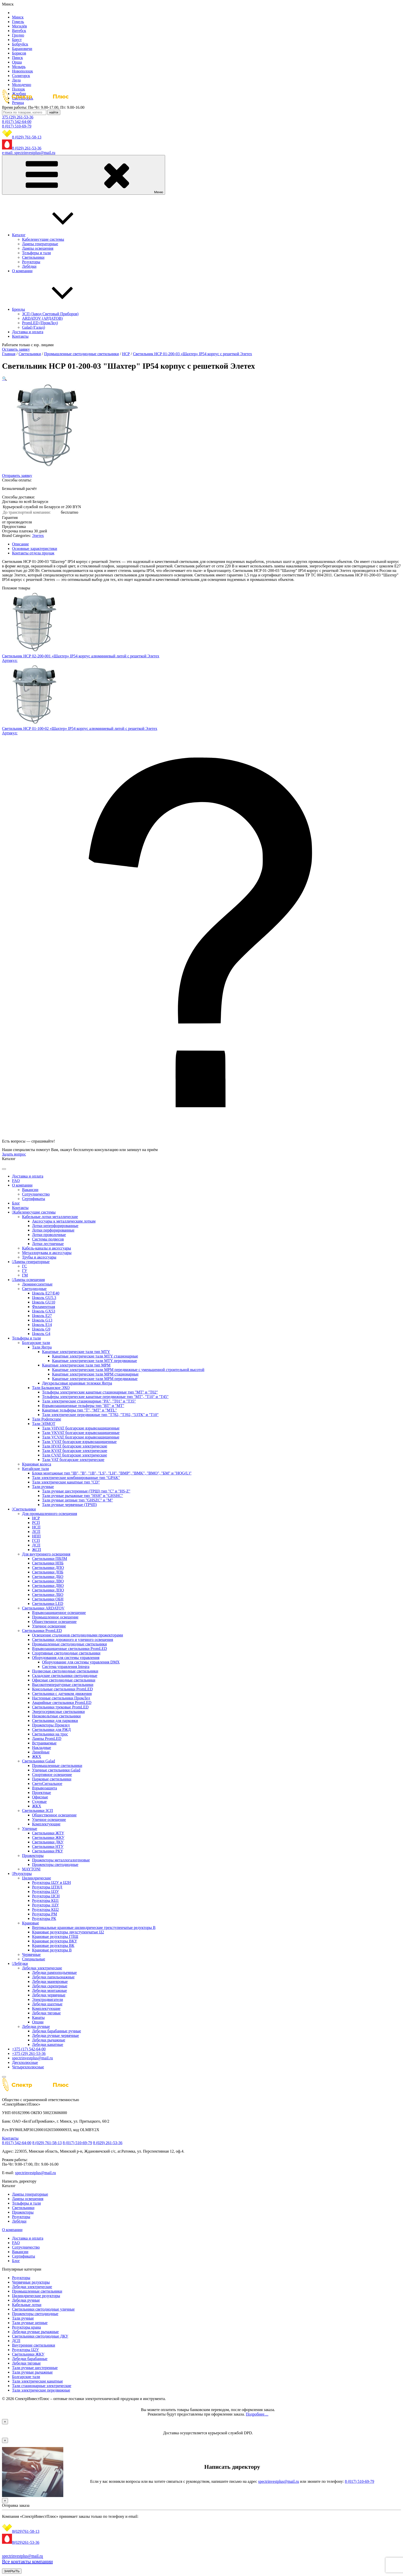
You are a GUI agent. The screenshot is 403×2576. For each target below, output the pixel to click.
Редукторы (31, 262)
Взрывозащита (44, 1788)
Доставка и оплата (27, 332)
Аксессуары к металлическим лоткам (64, 1221)
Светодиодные (34, 1289)
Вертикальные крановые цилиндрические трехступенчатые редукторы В (94, 1927)
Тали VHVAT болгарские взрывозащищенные (81, 1428)
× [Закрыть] (5, 2422)
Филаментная (43, 1306)
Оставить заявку (16, 349)
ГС (24, 1266)
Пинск (17, 57)
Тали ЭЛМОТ (43, 1423)
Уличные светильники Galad (56, 1770)
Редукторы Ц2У (25, 2350)
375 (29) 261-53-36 (17, 117)
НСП (36, 1527)
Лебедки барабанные (30, 2359)
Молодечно (21, 84)
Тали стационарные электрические (41, 2386)
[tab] (206, 544)
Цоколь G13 (42, 1320)
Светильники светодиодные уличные (43, 2309)
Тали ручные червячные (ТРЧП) (69, 1504)
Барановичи (22, 48)
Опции (38, 2022)
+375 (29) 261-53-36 (29, 2053)
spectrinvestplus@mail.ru (32, 2058)
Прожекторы (33, 1855)
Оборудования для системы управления (65, 1657)
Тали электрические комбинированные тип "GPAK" (76, 1477)
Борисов (19, 53)
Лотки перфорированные (53, 1230)
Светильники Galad (38, 1761)
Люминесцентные (37, 1284)
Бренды (56, 309)
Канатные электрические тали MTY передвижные (94, 1360)
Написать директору (19, 2181)
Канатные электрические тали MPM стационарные (95, 1374)
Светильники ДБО (47, 1576)
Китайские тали (35, 1468)
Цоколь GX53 (43, 1311)
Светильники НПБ (48, 1563)
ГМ (25, 1275)
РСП (36, 1522)
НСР (126, 354)
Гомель (18, 21)
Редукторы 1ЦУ (45, 1905)
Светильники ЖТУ (48, 1833)
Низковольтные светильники (56, 1716)
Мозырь (19, 66)
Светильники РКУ (47, 1851)
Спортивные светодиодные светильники (66, 1653)
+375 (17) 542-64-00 (29, 2049)
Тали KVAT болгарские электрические (74, 1450)
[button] (4, 378)
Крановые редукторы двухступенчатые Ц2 (68, 1932)
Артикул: (201, 656)
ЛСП (36, 1531)
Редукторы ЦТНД (47, 1887)
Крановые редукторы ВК (53, 1945)
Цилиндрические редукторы (36, 2296)
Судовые (39, 1801)
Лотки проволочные (49, 1235)
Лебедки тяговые (46, 2013)
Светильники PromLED (42, 1630)
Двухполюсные (25, 2062)
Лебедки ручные (36, 2026)
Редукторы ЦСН (46, 1896)
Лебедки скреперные (49, 1986)
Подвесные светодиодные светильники (65, 1671)
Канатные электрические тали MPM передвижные (95, 1378)
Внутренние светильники (33, 2345)
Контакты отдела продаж (33, 553)
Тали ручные (43, 1486)
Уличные (29, 1828)
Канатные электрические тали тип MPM (76, 1365)
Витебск (19, 30)
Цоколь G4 (41, 1333)
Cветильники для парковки (55, 1720)
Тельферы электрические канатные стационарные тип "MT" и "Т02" (100, 1392)
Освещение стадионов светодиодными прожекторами (77, 1635)
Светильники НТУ (48, 1846)
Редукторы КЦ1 (45, 1900)
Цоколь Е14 (42, 1324)
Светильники (33, 257)
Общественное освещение (54, 1621)
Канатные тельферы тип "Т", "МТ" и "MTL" (79, 1410)
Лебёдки (29, 266)
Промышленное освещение (55, 1617)
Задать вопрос (14, 1154)
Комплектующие (46, 1824)
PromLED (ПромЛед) (40, 323)
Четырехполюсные (28, 2067)
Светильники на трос (50, 1734)
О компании (22, 271)
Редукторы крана (26, 2327)
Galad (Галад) (33, 327)
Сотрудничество (36, 1194)
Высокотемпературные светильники (62, 1684)
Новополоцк (22, 71)
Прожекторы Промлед (51, 1725)
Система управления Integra (65, 1666)
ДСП (36, 1545)
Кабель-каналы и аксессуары (46, 1248)
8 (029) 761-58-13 (26, 137)
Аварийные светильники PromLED (61, 1702)
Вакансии (30, 1190)
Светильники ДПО (48, 1567)
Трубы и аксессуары (39, 1257)
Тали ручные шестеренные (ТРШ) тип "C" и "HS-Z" (86, 1491)
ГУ (24, 1271)
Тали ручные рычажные (32, 2372)
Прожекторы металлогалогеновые (61, 1860)
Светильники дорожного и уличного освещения (72, 1639)
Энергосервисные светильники (58, 1711)
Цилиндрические (36, 1878)
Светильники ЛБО (47, 1594)
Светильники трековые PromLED (60, 1707)
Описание (20, 544)
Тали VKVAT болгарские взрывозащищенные (81, 1432)
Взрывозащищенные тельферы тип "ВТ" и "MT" (83, 1405)
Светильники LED (47, 1603)
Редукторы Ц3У (45, 1891)
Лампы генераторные (40, 244)
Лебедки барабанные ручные (56, 2031)
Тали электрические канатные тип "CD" (66, 1482)
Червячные (31, 1954)
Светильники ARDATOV (43, 1608)
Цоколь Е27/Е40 (45, 1293)
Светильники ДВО (48, 1585)
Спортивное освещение (52, 1774)
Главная (9, 354)
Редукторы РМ (44, 1914)
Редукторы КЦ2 (45, 1909)
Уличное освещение (49, 1626)
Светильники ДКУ (48, 1842)
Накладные (41, 1747)
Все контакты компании (27, 2561)
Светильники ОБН (48, 1599)
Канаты (38, 2017)
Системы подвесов (48, 1239)
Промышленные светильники (57, 1765)
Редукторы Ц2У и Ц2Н (51, 1882)
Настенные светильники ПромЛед (61, 1698)
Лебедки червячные (48, 1995)
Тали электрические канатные (37, 2381)
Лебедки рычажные (48, 2040)
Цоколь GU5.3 (44, 1297)
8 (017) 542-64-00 (16, 121)
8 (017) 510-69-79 (16, 126)
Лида (16, 80)
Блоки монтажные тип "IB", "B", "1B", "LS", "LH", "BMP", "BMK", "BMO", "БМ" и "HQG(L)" (112, 1473)
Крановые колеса (36, 1464)
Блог (16, 1203)
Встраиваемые (44, 1743)
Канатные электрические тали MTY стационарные (95, 1356)
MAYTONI (31, 1869)
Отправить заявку (17, 475)
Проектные (41, 1792)
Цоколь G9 (41, 1329)
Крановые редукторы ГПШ (55, 1936)
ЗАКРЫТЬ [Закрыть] (12, 2571)
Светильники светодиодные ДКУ (40, 2336)
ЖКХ (36, 1756)
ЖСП (36, 1549)
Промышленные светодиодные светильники (81, 354)
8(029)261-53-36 (25, 2542)
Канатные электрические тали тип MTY (76, 1351)
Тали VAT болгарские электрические (73, 1459)
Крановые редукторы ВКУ (54, 1941)
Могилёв (19, 26)
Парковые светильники (51, 1779)
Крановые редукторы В (52, 1950)
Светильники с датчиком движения (62, 1693)
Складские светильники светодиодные (64, 1675)
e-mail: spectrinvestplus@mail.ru (28, 152)
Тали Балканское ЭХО (51, 1387)
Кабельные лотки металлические (50, 1217)
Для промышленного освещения (49, 1513)
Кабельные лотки (26, 2305)
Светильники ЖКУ (48, 1837)
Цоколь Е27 (42, 1315)
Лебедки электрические (42, 1968)
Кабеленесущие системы (43, 239)
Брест (17, 39)
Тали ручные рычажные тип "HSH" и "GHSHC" (82, 1495)
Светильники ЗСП (37, 1810)
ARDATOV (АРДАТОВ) (42, 318)
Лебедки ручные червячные (55, 2035)
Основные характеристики (34, 548)
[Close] (4, 2077)
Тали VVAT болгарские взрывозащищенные (79, 1441)
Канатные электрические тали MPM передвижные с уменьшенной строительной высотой (128, 1369)
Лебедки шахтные (47, 2004)
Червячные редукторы (31, 2282)
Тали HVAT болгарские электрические (74, 1446)
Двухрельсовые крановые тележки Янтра (77, 1383)
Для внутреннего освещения (46, 1554)
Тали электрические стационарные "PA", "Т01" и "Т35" (89, 1401)
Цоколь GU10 (43, 1302)
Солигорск (21, 75)
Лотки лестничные (48, 1244)
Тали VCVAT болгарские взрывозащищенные (80, 1437)
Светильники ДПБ (47, 1572)
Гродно (18, 35)
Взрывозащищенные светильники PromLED (69, 1648)
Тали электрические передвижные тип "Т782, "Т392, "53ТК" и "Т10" (100, 1414)
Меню (83, 175)
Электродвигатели (47, 1999)
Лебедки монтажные (49, 1990)
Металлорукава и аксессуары (47, 1253)
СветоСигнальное (47, 1783)
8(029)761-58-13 (25, 2531)
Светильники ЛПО (48, 1590)
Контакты (20, 336)
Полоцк (18, 89)
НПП (36, 1536)
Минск (18, 17)
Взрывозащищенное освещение (59, 1612)
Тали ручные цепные (30, 2323)
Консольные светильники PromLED (62, 1689)
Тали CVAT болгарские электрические (74, 1455)
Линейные (41, 1752)
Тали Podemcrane (46, 1419)
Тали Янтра (42, 1347)
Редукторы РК (44, 1918)
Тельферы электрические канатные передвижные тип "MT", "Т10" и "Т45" (105, 1396)
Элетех (38, 535)
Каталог (56, 235)
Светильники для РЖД (51, 1729)
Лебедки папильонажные (53, 1977)
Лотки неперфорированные (55, 1226)
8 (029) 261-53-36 (26, 148)
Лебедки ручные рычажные (35, 2332)
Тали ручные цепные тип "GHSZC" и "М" (77, 1500)
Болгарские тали (36, 1342)
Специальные (33, 1959)
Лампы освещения (37, 248)
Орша (17, 62)
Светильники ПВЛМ (49, 1558)
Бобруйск (20, 44)
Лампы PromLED (46, 1738)
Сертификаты (33, 1199)
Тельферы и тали (36, 253)
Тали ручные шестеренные (35, 2368)
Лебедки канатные (47, 2044)
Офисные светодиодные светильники (63, 1680)
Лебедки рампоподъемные (54, 1972)
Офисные (40, 1797)
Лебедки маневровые (50, 1981)
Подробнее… (257, 2414)
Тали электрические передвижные (41, 2390)
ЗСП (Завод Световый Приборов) (50, 314)
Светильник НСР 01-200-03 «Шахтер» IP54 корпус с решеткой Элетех (192, 354)
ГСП (36, 1540)
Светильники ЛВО (48, 1581)
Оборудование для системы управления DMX (81, 1662)
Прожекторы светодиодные (55, 1864)
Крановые (30, 1923)
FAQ (16, 1181)
